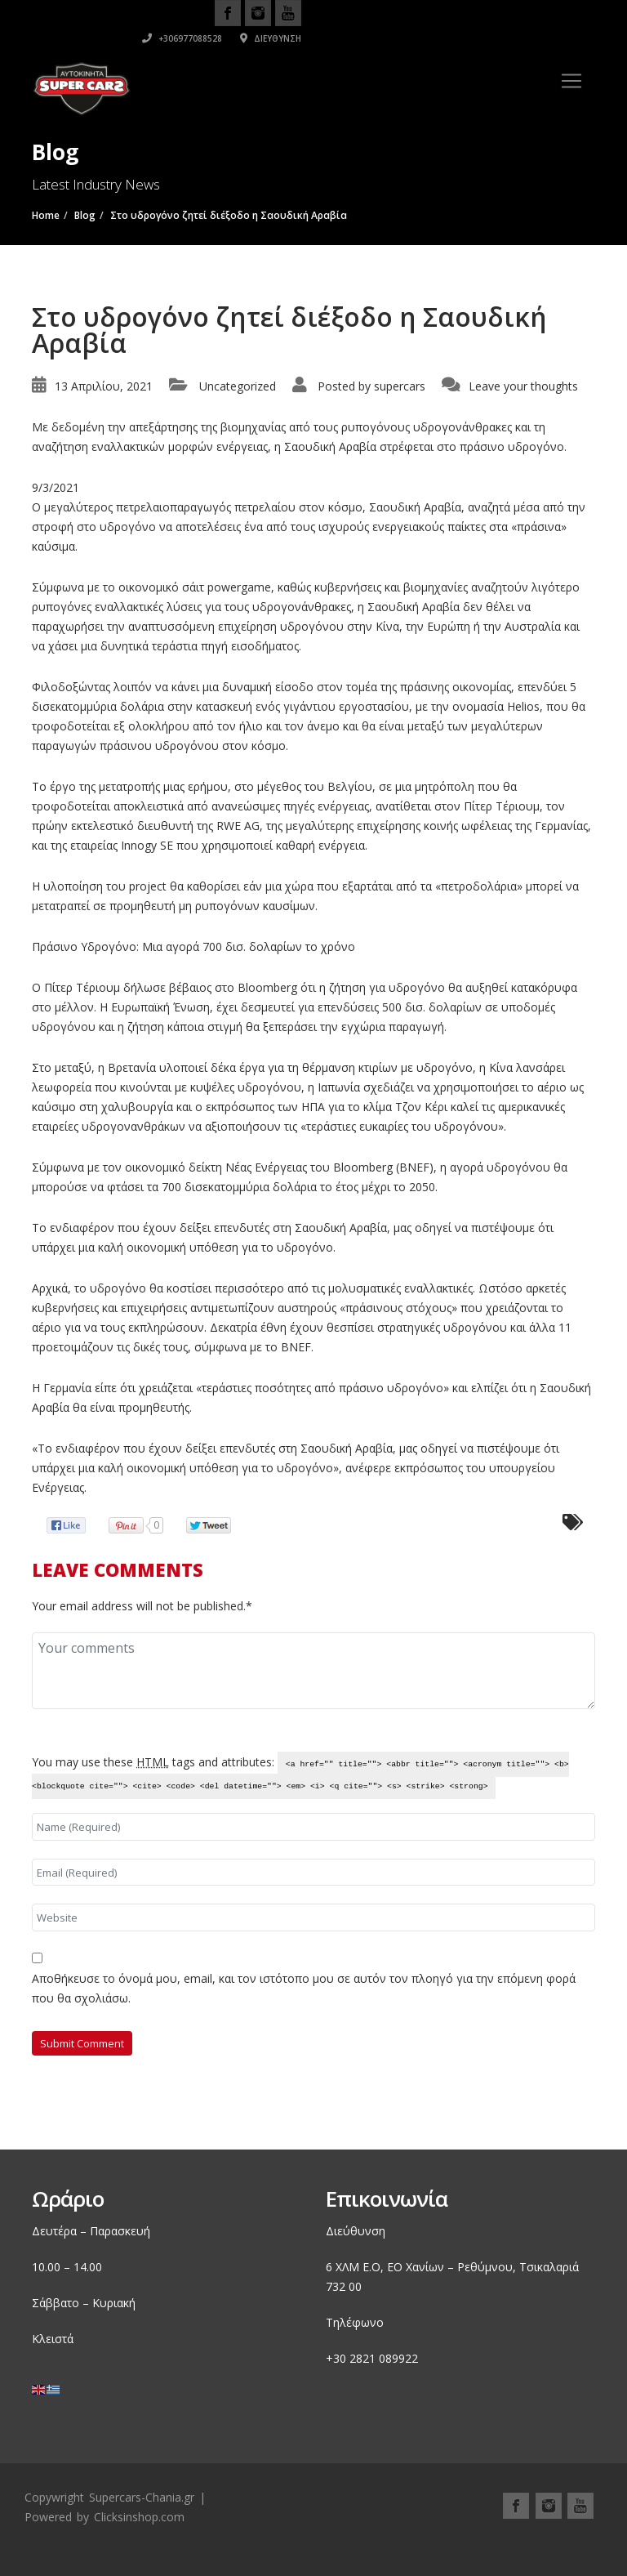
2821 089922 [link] (383, 2358)
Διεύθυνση (564, 38)
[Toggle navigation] (571, 81)
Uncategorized (237, 386)
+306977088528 (476, 38)
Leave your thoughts (523, 386)
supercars (399, 386)
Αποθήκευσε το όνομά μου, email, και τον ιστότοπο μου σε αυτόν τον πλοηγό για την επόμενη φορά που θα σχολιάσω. (304, 1988)
